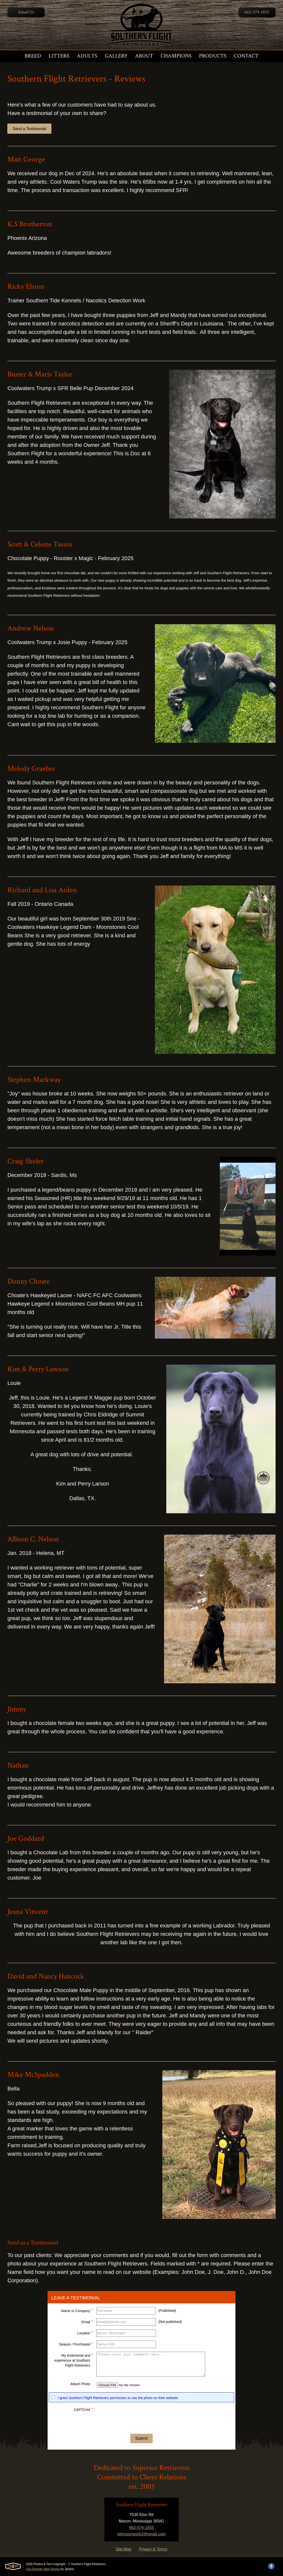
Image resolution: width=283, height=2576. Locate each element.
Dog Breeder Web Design (43, 2569)
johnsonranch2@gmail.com (141, 2534)
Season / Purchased (76, 2343)
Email (87, 2321)
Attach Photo (80, 2384)
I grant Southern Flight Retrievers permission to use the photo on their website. (118, 2398)
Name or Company (77, 2310)
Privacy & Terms (153, 2549)
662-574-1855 (257, 12)
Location (85, 2332)
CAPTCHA (83, 2409)
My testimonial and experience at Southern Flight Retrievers (73, 2359)
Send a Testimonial (29, 129)
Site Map (123, 2549)
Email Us (26, 12)
